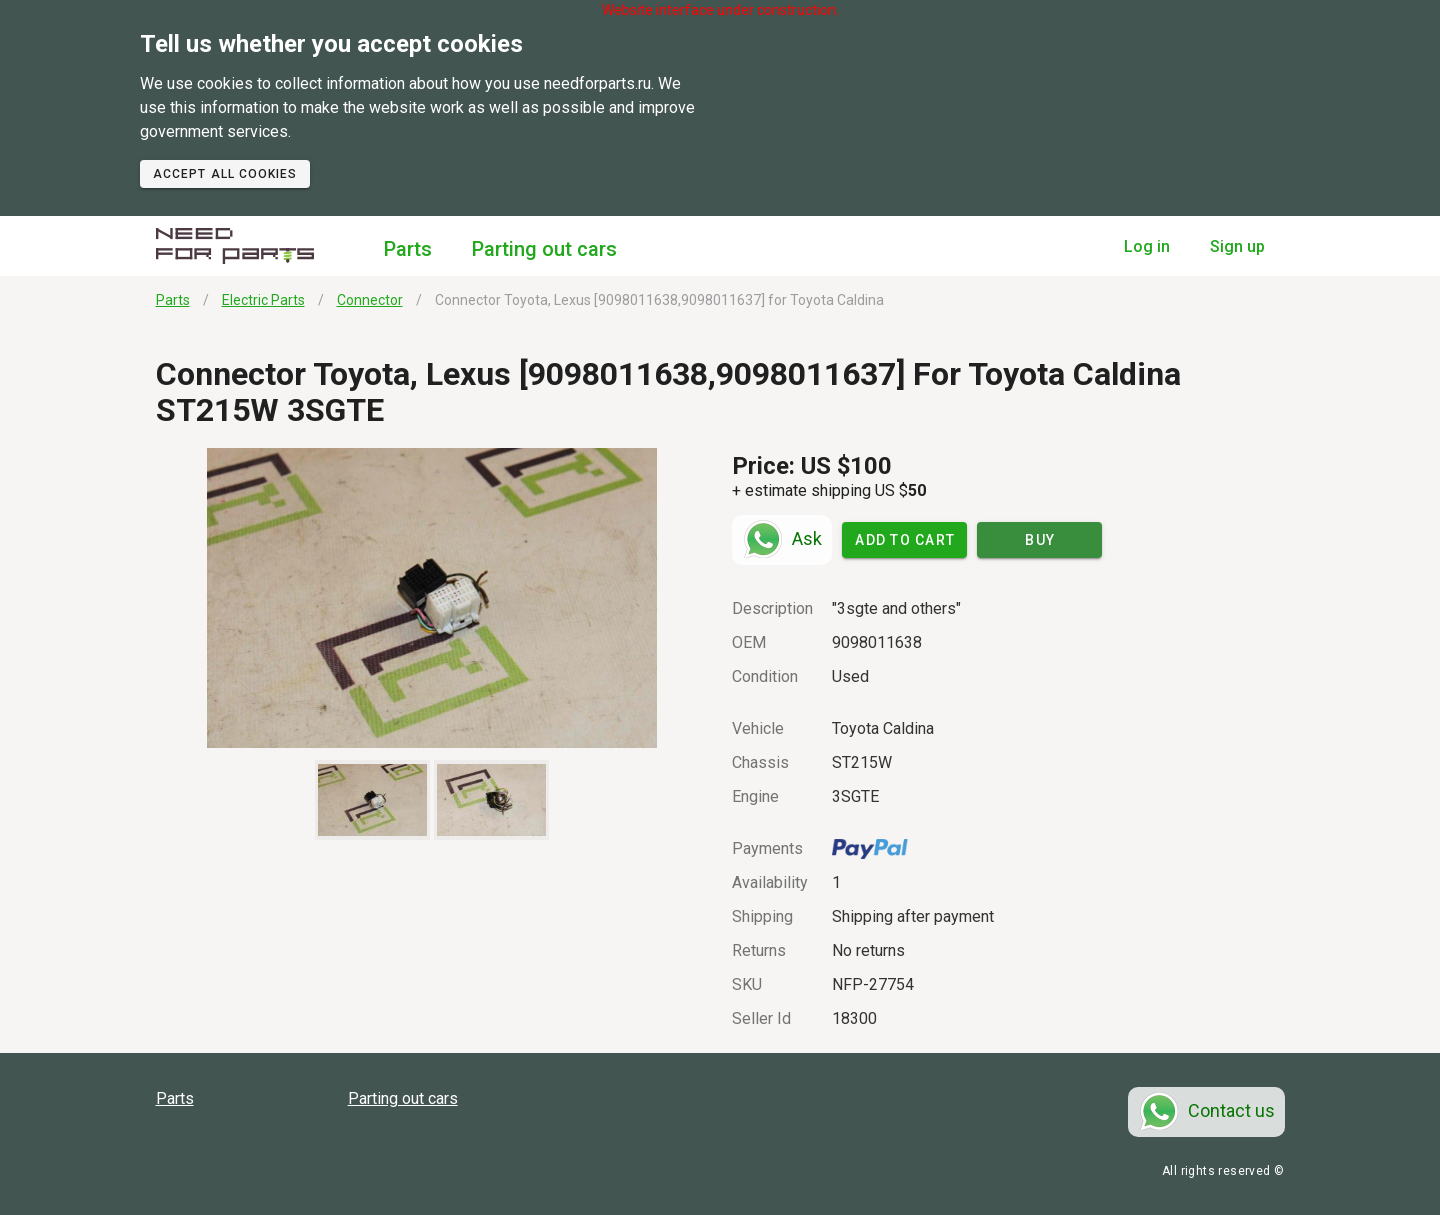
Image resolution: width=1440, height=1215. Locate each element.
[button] (432, 598)
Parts (408, 249)
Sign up (1237, 246)
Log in (1147, 246)
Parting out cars (544, 249)
